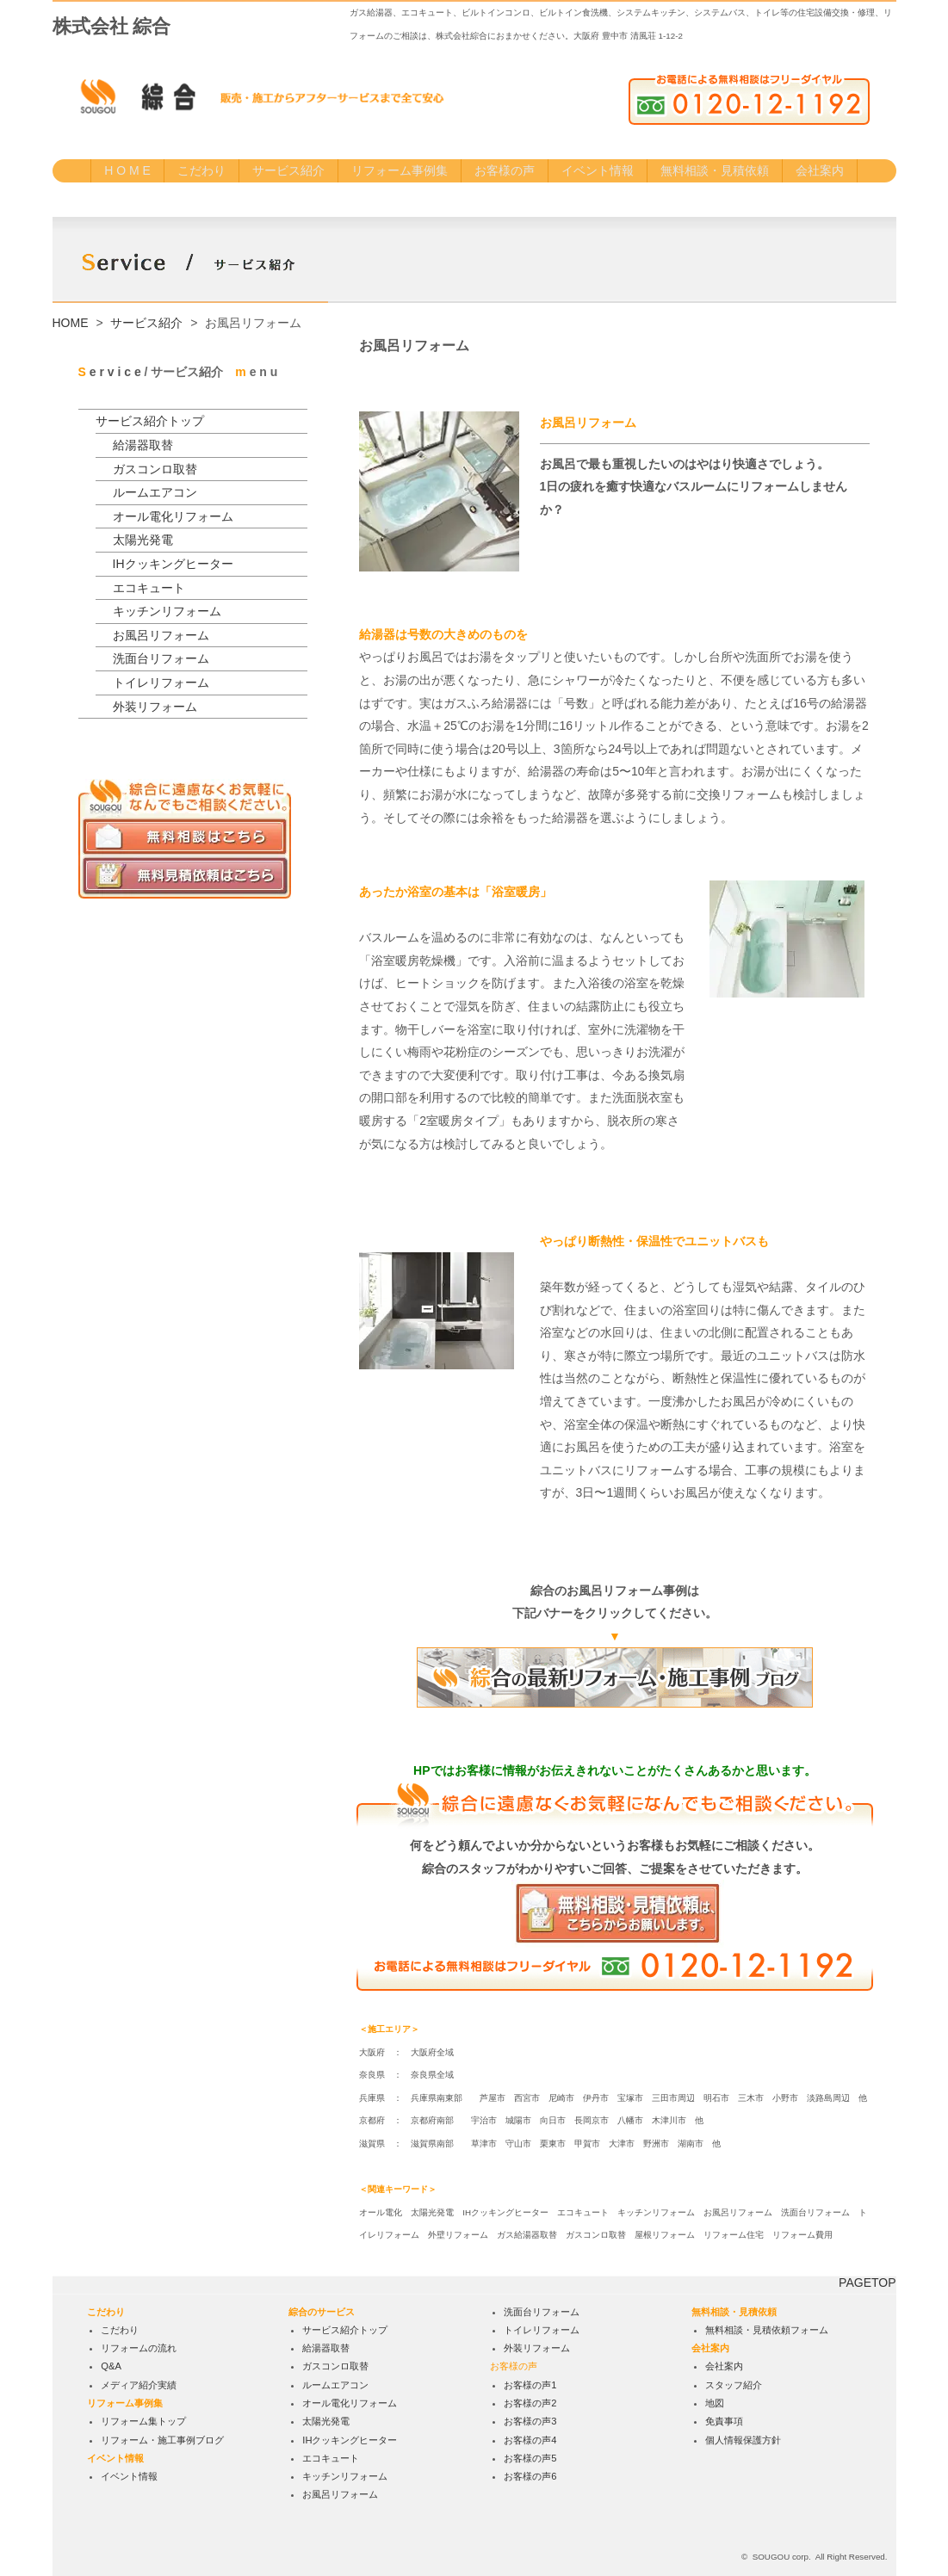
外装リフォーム (155, 706)
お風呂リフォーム (161, 635)
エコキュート (149, 588)
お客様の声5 (530, 2458)
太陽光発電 (143, 540)
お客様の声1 (530, 2385)
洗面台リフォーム (161, 658)
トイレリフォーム (161, 682)
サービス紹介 (288, 170)
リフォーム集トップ (143, 2421)
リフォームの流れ (139, 2348)
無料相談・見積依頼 (714, 170)
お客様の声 (504, 170)
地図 (714, 2403)
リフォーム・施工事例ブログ (162, 2440)
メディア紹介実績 (139, 2385)
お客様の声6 (530, 2476)
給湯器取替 (143, 445)
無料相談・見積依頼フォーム (766, 2330)
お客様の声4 (530, 2440)
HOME (71, 323)
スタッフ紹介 (733, 2385)
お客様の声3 (530, 2421)
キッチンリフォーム (167, 611)
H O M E (127, 170)
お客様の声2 (530, 2403)
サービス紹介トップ (150, 421)
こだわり (201, 170)
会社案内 (820, 170)
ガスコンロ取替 (155, 469)
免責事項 (724, 2421)
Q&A (111, 2367)
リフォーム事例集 (399, 170)
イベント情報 (597, 170)
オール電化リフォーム (173, 516)
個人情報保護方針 (743, 2440)
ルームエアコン (155, 492)
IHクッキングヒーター (173, 564)
